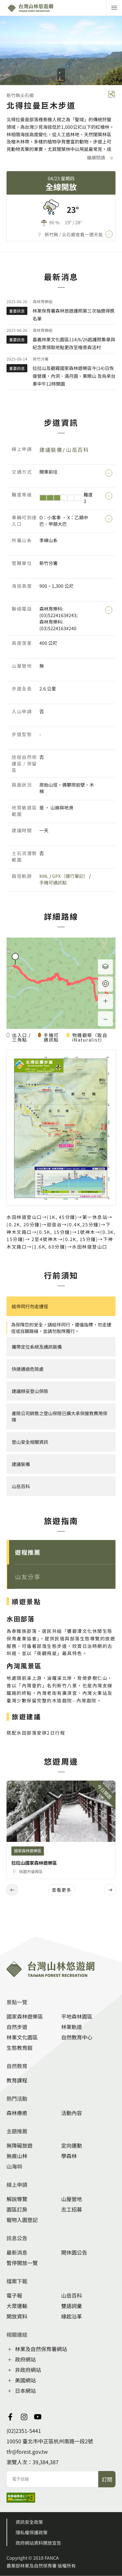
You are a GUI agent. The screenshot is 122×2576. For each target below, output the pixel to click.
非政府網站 (28, 2370)
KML (43, 876)
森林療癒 (17, 2113)
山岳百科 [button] (21, 1486)
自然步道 (17, 2027)
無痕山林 (17, 2156)
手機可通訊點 (53, 882)
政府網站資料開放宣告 (38, 2542)
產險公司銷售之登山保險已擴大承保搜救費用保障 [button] (59, 1416)
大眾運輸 (17, 2306)
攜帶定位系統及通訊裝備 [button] (37, 1346)
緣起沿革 (71, 2316)
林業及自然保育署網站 (41, 2349)
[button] (61, 1552)
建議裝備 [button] (21, 1464)
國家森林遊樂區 (25, 2016)
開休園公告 (74, 2252)
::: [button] (2, 394)
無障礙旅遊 (20, 2145)
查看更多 (61, 1890)
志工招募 (71, 2209)
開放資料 (17, 2316)
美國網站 (25, 2380)
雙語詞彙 (71, 2306)
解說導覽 (17, 2199)
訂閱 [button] (107, 2479)
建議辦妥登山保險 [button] (30, 1391)
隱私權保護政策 (31, 2532)
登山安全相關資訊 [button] (30, 1442)
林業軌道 (71, 2027)
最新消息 (17, 2252)
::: (2, 1932)
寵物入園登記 (22, 2220)
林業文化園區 (22, 2037)
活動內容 (71, 2113)
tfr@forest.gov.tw (27, 2451)
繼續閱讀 (101, 158)
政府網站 (25, 2359)
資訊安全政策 (29, 2522)
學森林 (69, 2156)
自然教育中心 (76, 2037)
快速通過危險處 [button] (28, 1369)
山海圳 (14, 2166)
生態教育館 (20, 2047)
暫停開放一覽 (22, 2263)
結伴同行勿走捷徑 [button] (30, 1306)
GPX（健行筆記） (70, 876)
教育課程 (17, 2080)
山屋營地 (71, 2199)
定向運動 (71, 2145)
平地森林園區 (76, 2016)
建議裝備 (50, 449)
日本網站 (25, 2390)
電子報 (14, 2295)
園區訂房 (17, 2209)
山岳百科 (77, 449)
